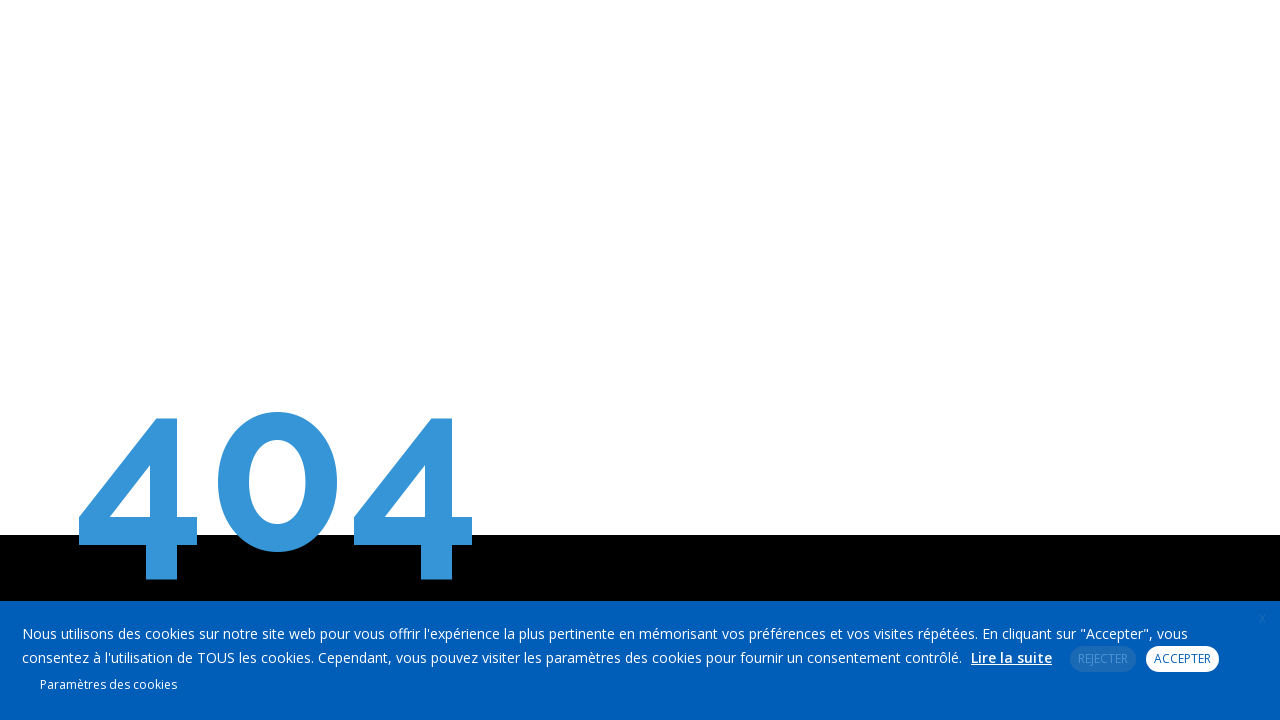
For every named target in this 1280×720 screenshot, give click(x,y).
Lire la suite (1011, 657)
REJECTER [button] (1103, 658)
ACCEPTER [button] (1182, 658)
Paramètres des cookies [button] (108, 684)
